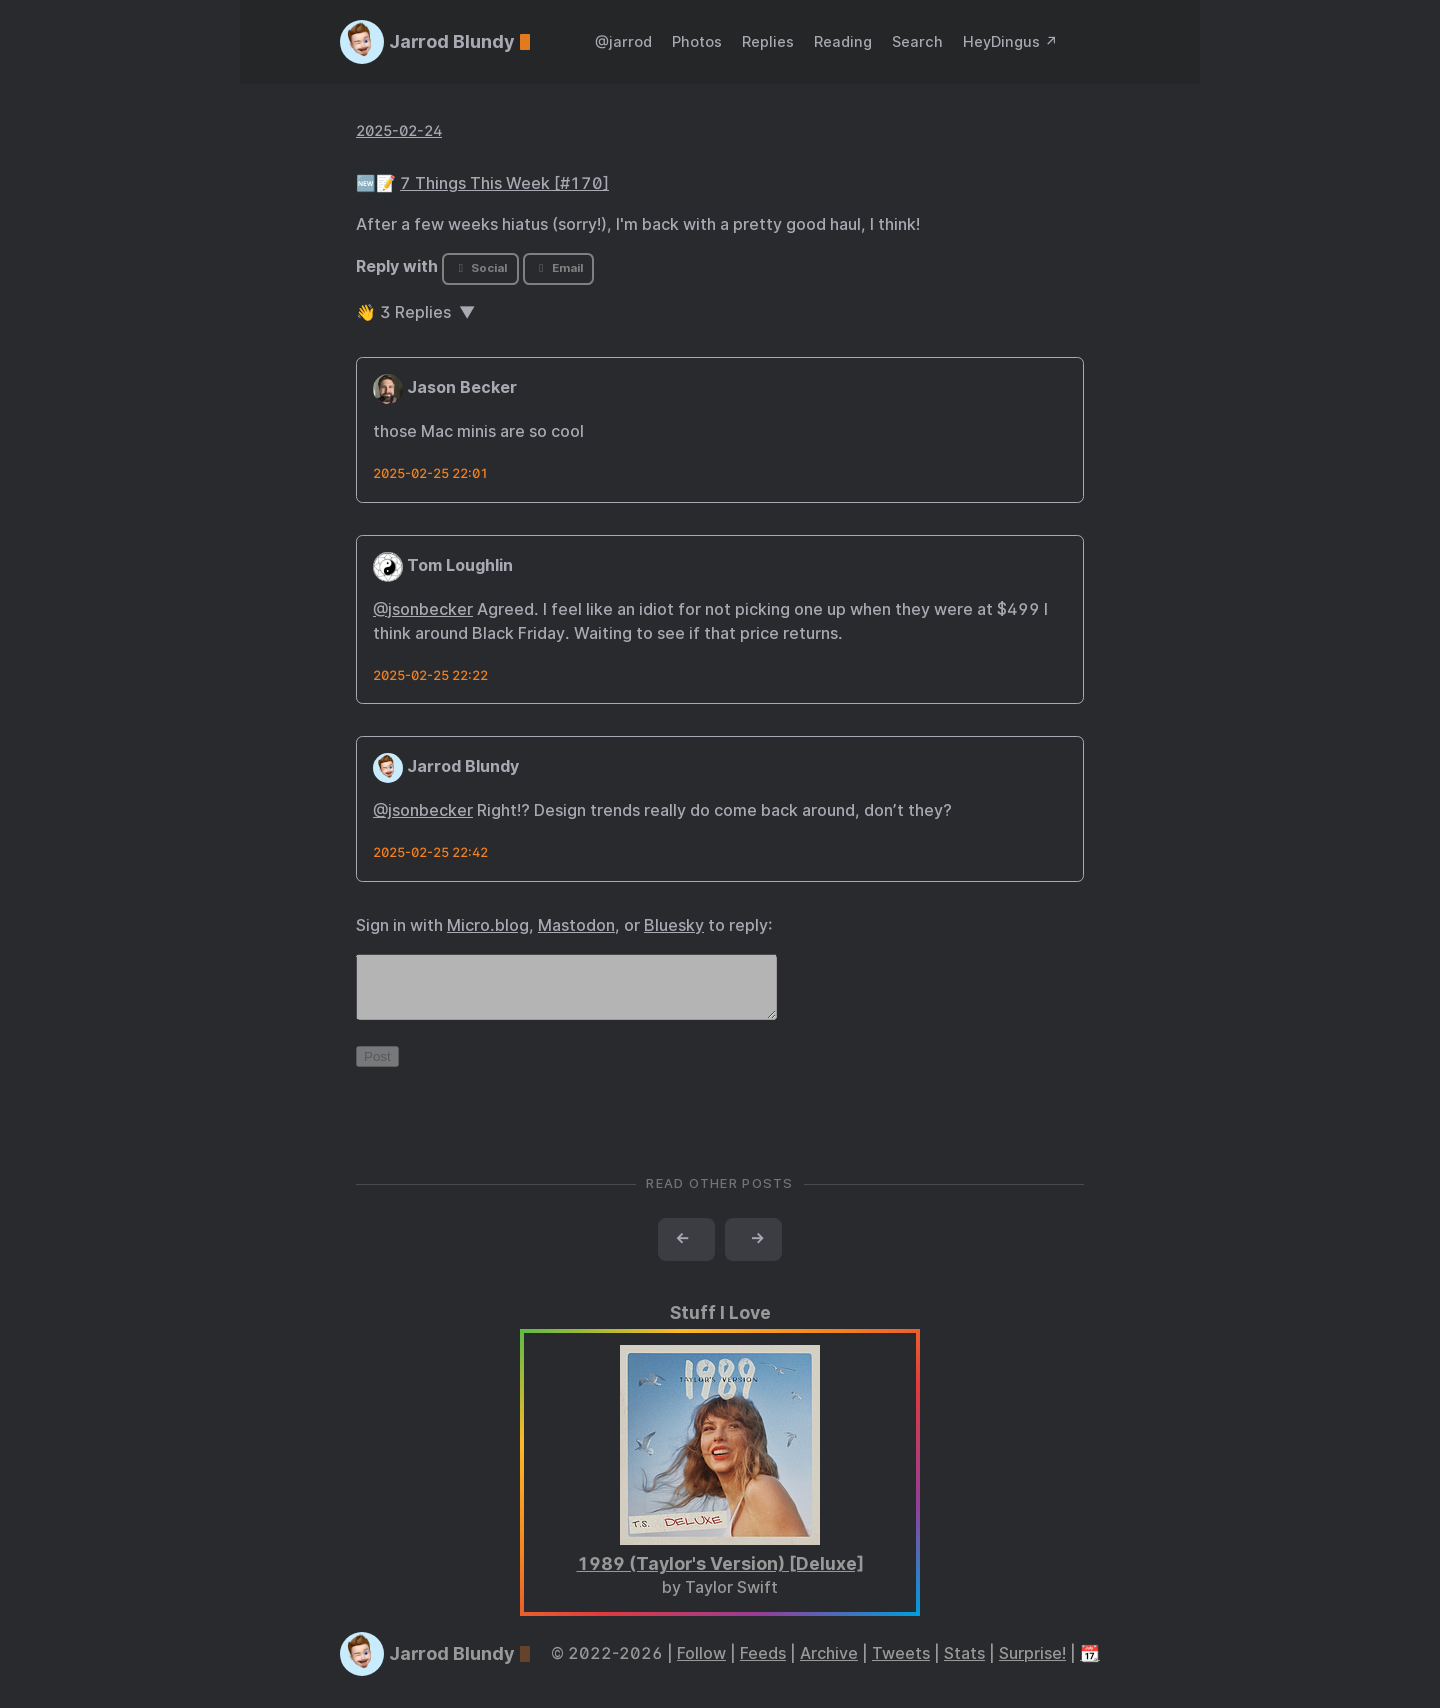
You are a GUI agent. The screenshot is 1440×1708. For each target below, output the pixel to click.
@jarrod (623, 41)
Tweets (901, 1665)
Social (480, 268)
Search (917, 41)
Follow (701, 1665)
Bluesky (674, 925)
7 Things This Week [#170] (504, 183)
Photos (697, 41)
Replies (768, 41)
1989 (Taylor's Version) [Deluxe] (720, 1575)
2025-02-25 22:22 (430, 675)
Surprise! (1032, 1665)
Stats (964, 1665)
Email (558, 268)
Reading (843, 41)
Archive (829, 1665)
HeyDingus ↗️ (1010, 41)
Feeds (763, 1665)
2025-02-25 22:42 (430, 852)
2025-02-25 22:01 (430, 473)
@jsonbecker (423, 609)
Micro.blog (488, 925)
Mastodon (576, 925)
